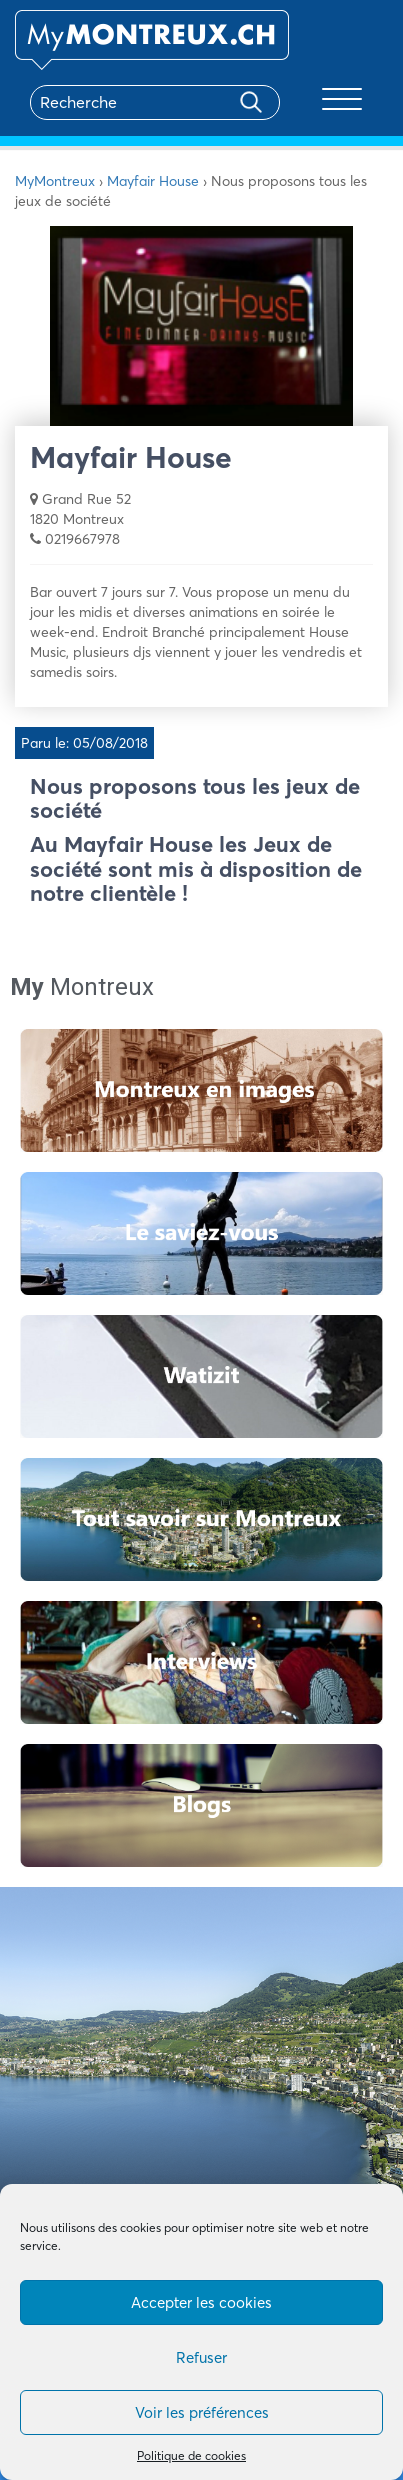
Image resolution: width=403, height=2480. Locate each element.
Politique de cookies (191, 2455)
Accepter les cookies (201, 2302)
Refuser (201, 2357)
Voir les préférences (202, 2412)
